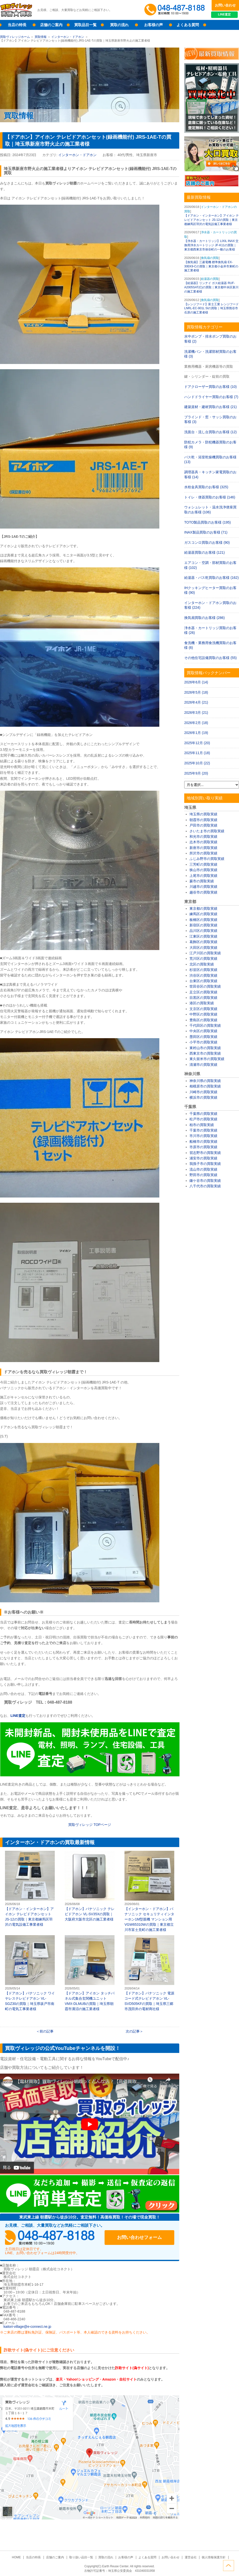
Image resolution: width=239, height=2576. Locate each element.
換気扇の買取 (210, 258)
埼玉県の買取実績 (203, 814)
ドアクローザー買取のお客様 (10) (210, 387)
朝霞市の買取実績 (203, 820)
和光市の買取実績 (203, 837)
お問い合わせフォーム (142, 2237)
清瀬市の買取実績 (203, 1065)
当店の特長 (17, 25)
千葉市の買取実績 (203, 1130)
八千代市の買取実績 (205, 1186)
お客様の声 (153, 25)
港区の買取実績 (201, 1003)
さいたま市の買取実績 (206, 831)
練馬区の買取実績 (203, 914)
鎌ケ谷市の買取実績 (205, 1181)
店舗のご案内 (51, 25)
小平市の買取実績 (203, 1042)
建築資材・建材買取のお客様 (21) (210, 407)
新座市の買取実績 (203, 848)
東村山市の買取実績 (205, 1048)
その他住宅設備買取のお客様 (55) (210, 658)
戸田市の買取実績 (203, 825)
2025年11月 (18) (197, 753)
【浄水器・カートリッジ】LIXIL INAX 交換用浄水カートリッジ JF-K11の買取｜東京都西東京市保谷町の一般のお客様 (211, 245)
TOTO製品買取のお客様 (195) (207, 522)
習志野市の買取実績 (205, 1153)
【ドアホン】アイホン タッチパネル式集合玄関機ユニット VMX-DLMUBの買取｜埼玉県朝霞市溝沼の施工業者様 (90, 1973)
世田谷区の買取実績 (205, 986)
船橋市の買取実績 (203, 1141)
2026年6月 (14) (196, 682)
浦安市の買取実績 (203, 1158)
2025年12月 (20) (197, 743)
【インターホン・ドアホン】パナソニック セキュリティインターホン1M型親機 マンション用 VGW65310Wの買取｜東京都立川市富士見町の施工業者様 (149, 1891)
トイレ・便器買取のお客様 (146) (209, 497)
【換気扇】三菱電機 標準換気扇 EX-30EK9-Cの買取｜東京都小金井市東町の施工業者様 (211, 266)
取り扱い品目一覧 (82, 2557)
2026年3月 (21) (196, 713)
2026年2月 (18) (196, 723)
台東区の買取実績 (203, 981)
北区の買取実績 (201, 964)
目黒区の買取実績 (203, 998)
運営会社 (189, 2557)
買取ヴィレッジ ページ (89, 1825)
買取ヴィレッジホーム (15, 37)
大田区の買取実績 (203, 948)
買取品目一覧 (85, 25)
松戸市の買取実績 (203, 1119)
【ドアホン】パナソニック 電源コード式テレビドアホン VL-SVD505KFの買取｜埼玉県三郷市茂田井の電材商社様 (149, 1973)
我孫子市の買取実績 (205, 1164)
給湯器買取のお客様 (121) (204, 552)
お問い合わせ (225, 5)
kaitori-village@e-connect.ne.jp (27, 2327)
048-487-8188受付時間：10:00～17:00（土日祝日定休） (52, 2237)
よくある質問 (188, 25)
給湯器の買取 (210, 279)
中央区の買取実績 (203, 1031)
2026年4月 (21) (196, 702)
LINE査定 (225, 15)
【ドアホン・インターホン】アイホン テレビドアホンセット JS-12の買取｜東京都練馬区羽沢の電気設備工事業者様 (30, 1888)
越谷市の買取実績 (203, 892)
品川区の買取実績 (203, 931)
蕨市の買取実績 (201, 881)
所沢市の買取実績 (203, 853)
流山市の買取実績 (203, 1169)
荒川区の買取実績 (203, 958)
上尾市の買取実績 (203, 876)
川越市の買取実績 (203, 887)
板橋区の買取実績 (203, 920)
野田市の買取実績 (203, 1175)
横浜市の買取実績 (203, 1097)
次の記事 (133, 2031)
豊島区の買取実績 (203, 1020)
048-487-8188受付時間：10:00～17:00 (175, 10)
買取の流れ (119, 25)
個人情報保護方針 (212, 2557)
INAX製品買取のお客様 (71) (205, 532)
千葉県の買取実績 (203, 1114)
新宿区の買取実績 (203, 925)
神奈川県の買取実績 (205, 1081)
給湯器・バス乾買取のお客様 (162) (211, 578)
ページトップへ (233, 2565)
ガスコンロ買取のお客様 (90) (207, 542)
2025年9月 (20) (196, 773)
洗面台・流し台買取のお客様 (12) (210, 432)
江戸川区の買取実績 (205, 953)
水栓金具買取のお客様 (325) (206, 487)
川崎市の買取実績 (203, 1092)
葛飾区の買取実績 (203, 942)
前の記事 (47, 2031)
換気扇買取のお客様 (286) (204, 618)
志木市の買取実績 (203, 842)
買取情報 (41, 37)
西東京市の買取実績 (205, 1053)
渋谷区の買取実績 (203, 975)
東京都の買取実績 (203, 908)
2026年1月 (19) (196, 733)
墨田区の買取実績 (203, 1037)
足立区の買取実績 (203, 992)
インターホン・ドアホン (67, 37)
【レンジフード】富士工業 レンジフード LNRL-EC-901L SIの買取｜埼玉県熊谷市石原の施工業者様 (211, 308)
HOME (17, 2557)
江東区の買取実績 (203, 936)
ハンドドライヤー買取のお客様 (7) (211, 397)
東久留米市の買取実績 (206, 1059)
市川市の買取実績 (203, 1136)
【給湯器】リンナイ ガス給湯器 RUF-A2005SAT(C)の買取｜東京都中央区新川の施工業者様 (211, 287)
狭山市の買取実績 (203, 870)
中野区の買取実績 (203, 1014)
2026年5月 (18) (196, 692)
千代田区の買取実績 (205, 1025)
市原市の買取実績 (203, 1147)
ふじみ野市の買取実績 (206, 859)
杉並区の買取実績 (203, 970)
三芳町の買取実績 (203, 864)
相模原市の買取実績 (205, 1086)
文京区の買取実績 (203, 1009)
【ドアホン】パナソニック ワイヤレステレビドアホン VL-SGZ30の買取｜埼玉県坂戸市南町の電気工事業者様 (30, 1973)
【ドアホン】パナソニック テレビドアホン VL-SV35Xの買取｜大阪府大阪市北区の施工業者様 (90, 1886)
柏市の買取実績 (201, 1125)
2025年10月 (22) (197, 763)
